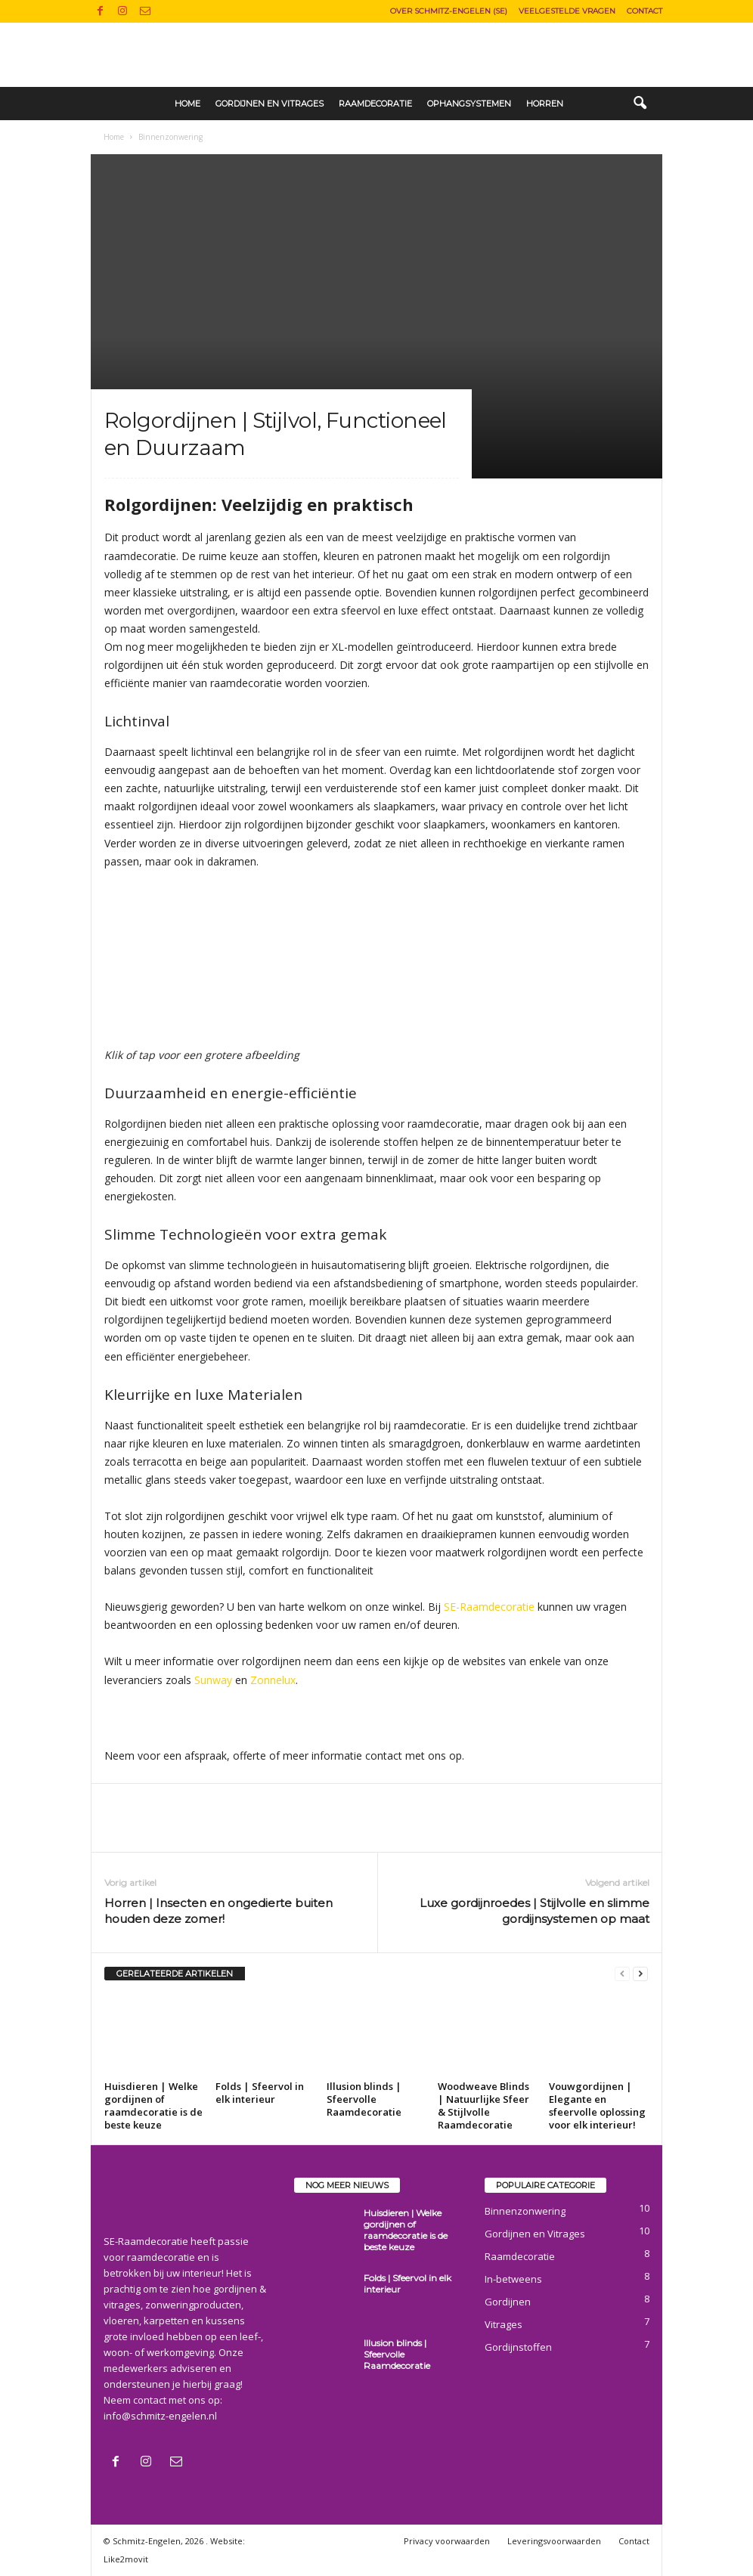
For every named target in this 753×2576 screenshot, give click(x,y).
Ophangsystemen (469, 103)
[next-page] (640, 1974)
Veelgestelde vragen (567, 11)
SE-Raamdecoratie (489, 1606)
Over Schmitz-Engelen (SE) (448, 11)
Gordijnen (508, 2301)
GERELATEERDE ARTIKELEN (174, 1973)
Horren (544, 103)
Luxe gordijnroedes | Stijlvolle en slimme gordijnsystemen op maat (534, 1911)
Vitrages (503, 2324)
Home (187, 103)
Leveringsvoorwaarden (554, 2541)
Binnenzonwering (525, 2211)
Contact (644, 11)
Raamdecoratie (375, 103)
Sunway (213, 1680)
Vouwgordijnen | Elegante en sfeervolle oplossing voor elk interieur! (597, 2105)
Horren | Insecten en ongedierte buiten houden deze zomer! (218, 1911)
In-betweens (513, 2279)
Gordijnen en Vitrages (269, 103)
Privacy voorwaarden (447, 2541)
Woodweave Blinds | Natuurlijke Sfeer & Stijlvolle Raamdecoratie (483, 2105)
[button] (639, 103)
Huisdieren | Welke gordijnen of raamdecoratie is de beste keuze (153, 2105)
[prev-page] (622, 1974)
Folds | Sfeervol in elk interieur (259, 2092)
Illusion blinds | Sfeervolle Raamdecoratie (364, 2099)
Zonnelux (273, 1680)
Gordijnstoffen (518, 2347)
